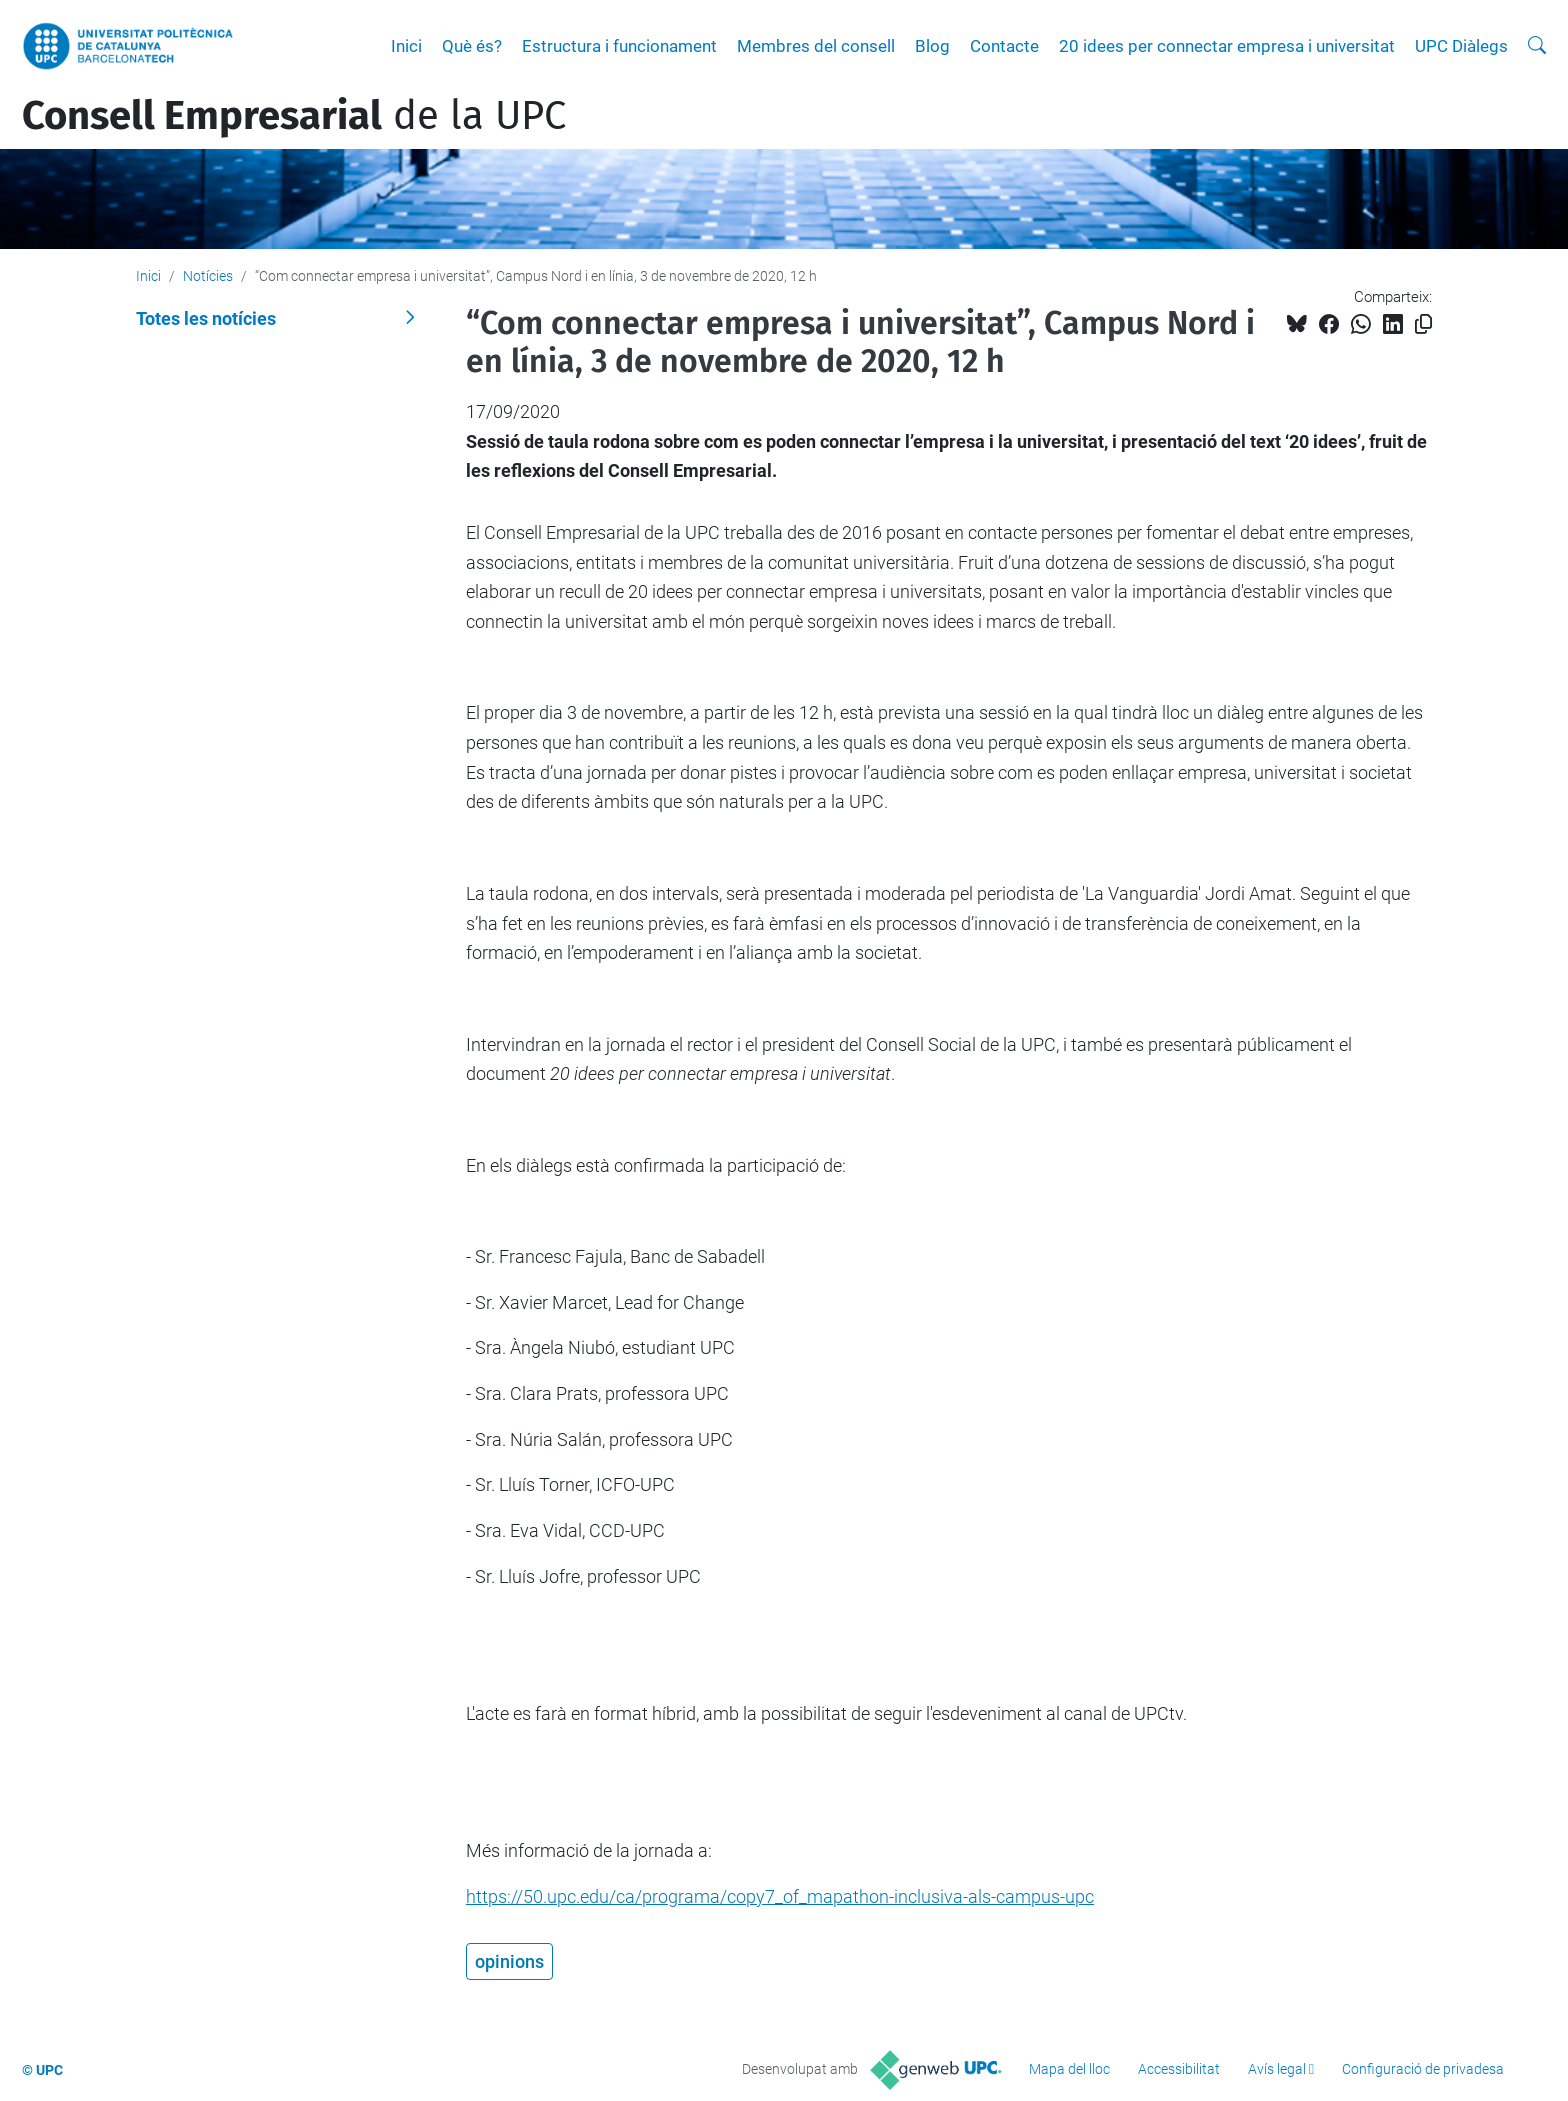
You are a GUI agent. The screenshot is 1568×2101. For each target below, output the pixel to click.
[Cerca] (1537, 46)
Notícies (208, 276)
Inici (406, 46)
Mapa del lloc (1069, 2069)
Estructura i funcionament (619, 46)
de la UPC (294, 116)
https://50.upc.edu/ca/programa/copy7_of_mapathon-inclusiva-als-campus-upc (780, 1896)
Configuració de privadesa (1423, 2069)
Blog (932, 46)
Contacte (1004, 46)
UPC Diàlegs (1461, 46)
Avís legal (1277, 2069)
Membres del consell (816, 46)
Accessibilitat (1179, 2069)
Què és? (472, 46)
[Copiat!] (1423, 324)
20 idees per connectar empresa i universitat (1227, 46)
